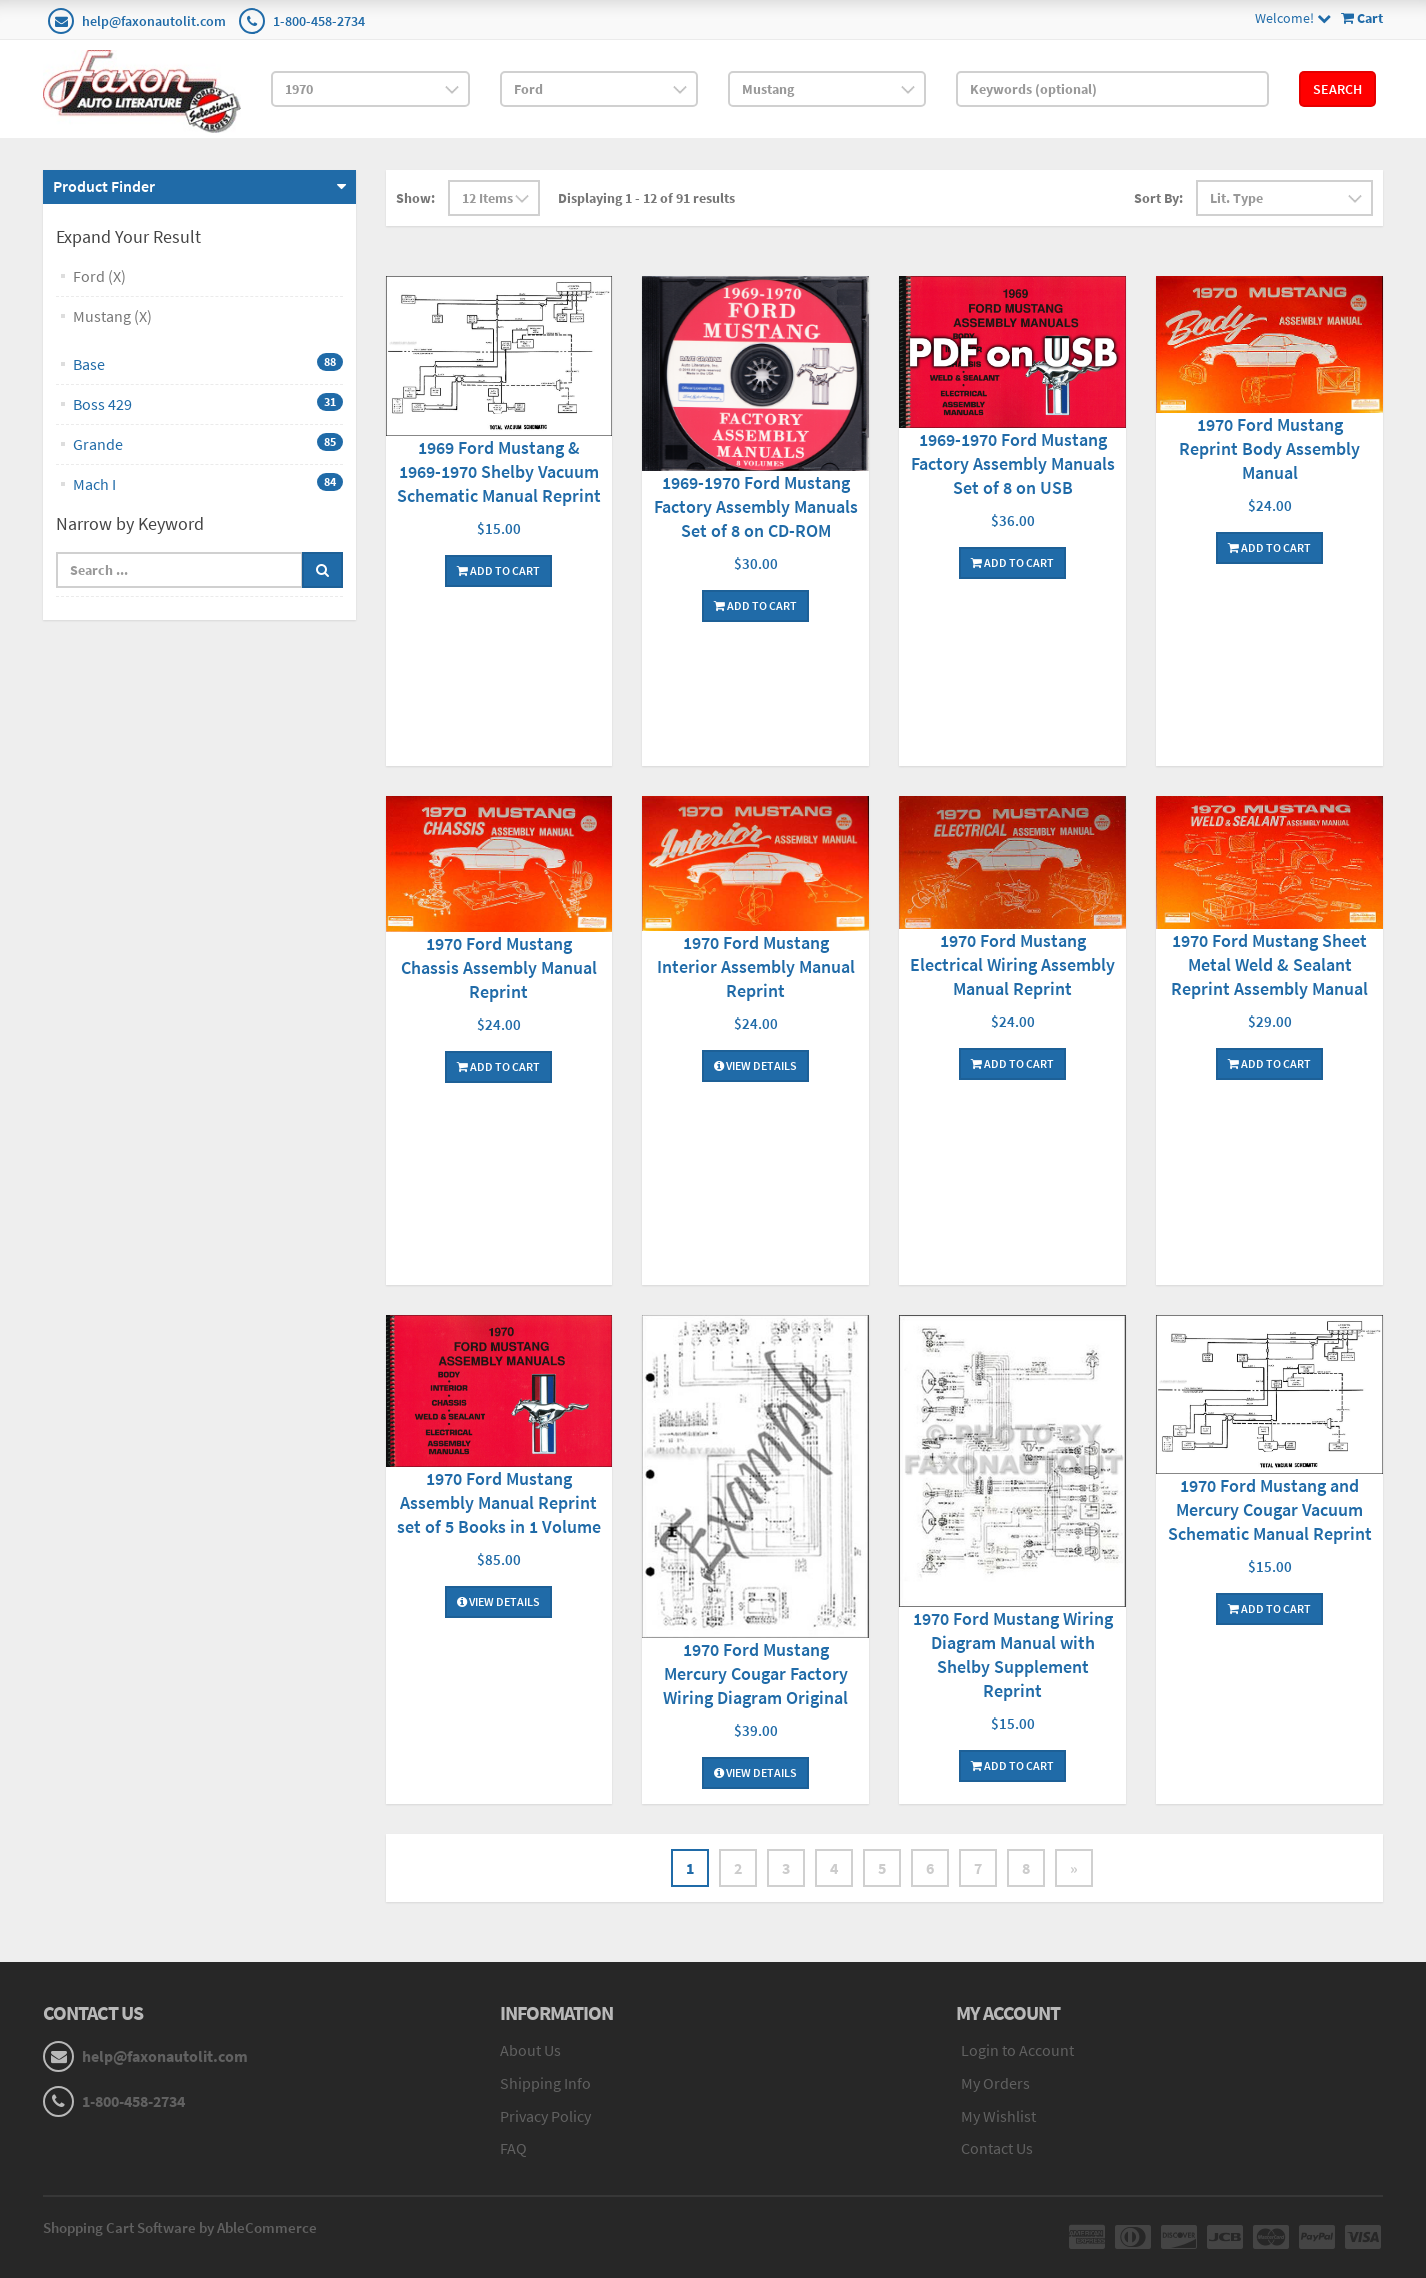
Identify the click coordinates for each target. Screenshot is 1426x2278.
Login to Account (1017, 2050)
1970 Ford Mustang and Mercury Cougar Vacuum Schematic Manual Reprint (1270, 1509)
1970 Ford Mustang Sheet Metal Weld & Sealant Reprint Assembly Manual (1269, 964)
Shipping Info (545, 2083)
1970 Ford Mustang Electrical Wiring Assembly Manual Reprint (1012, 964)
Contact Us (997, 2148)
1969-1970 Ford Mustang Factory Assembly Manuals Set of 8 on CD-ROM (756, 506)
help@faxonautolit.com (154, 21)
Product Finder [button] (104, 186)
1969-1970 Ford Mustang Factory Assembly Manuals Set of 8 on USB (1013, 463)
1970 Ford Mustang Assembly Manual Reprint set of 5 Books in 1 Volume (499, 1502)
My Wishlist (998, 2116)
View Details (755, 1065)
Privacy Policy (545, 2116)
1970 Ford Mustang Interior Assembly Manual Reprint (756, 966)
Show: (415, 198)
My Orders (995, 2083)
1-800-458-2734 (319, 21)
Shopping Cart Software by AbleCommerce (180, 2227)
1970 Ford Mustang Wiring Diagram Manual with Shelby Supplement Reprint (1013, 1654)
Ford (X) (99, 276)
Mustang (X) (112, 316)
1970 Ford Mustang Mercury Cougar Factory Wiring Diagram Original (755, 1673)
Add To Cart (498, 570)
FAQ (513, 2148)
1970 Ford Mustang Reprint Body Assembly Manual (1269, 448)
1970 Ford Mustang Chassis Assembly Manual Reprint (499, 967)
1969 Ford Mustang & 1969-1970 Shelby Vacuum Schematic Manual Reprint (499, 471)
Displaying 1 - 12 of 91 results (646, 198)
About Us (530, 2050)
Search (1337, 89)
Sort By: (1158, 198)
